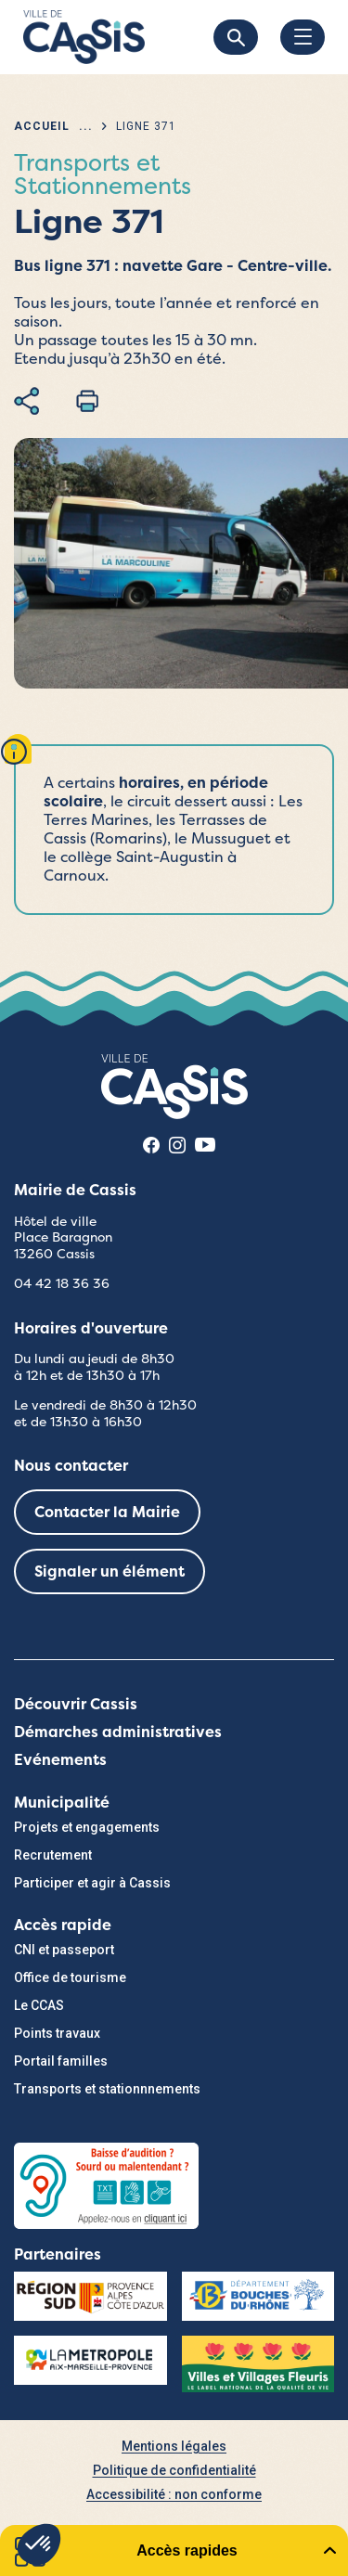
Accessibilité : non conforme (174, 2494)
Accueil (42, 126)
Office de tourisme (70, 1977)
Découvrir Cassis (75, 1704)
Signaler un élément (109, 1571)
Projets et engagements (87, 1827)
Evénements (60, 1760)
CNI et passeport (64, 1949)
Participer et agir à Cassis (92, 1882)
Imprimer (87, 401)
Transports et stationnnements (107, 2088)
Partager (26, 401)
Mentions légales (174, 2446)
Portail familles (61, 2061)
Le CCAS (39, 2005)
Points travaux (57, 2033)
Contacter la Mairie (107, 1512)
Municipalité (62, 1802)
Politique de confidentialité (174, 2470)
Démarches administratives (118, 1732)
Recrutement (53, 1855)
